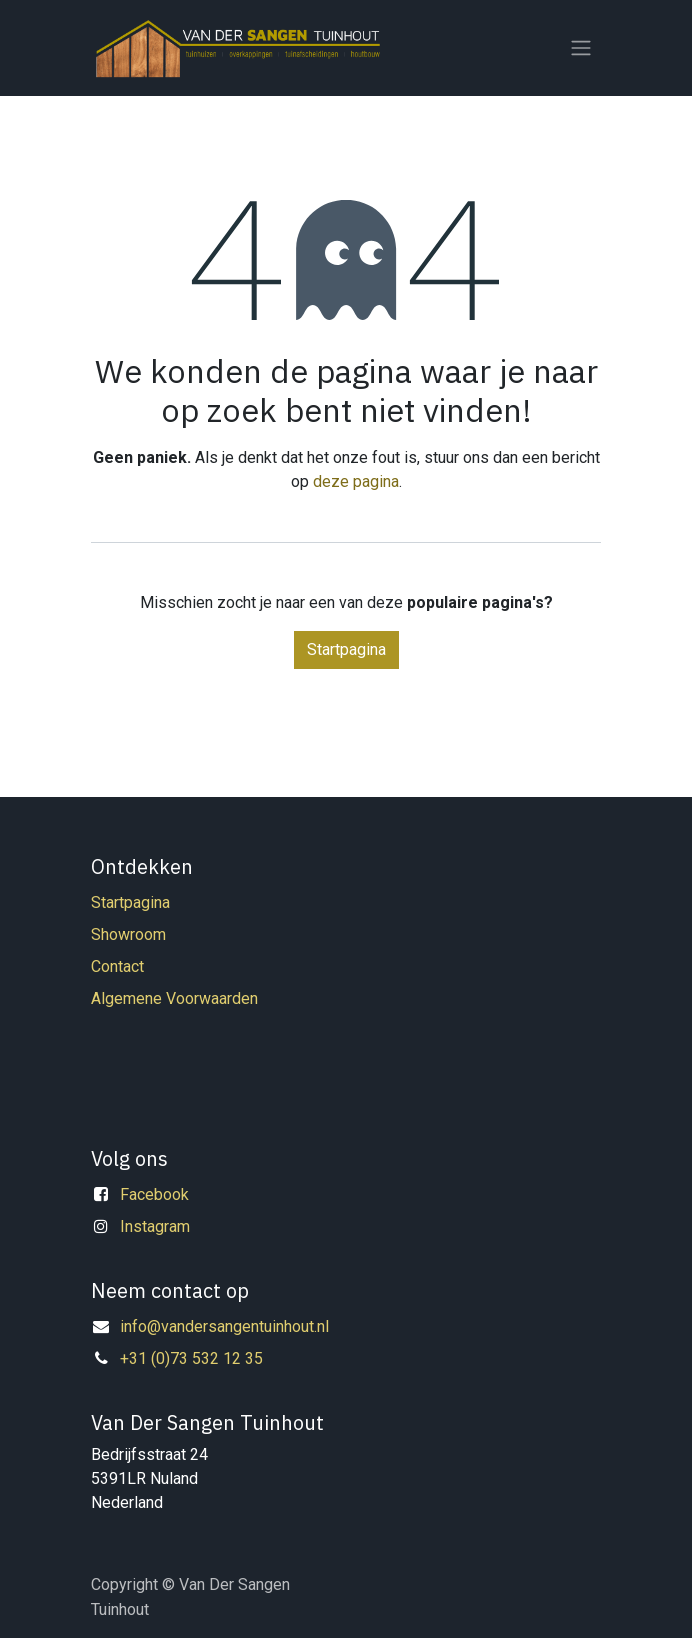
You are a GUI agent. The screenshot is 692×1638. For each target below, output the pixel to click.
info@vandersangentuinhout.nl (224, 1326)
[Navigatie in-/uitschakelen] (581, 48)
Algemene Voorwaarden (174, 998)
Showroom (128, 934)
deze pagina (356, 481)
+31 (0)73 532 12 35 (191, 1358)
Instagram (155, 1226)
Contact (117, 966)
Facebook (154, 1194)
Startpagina (346, 649)
